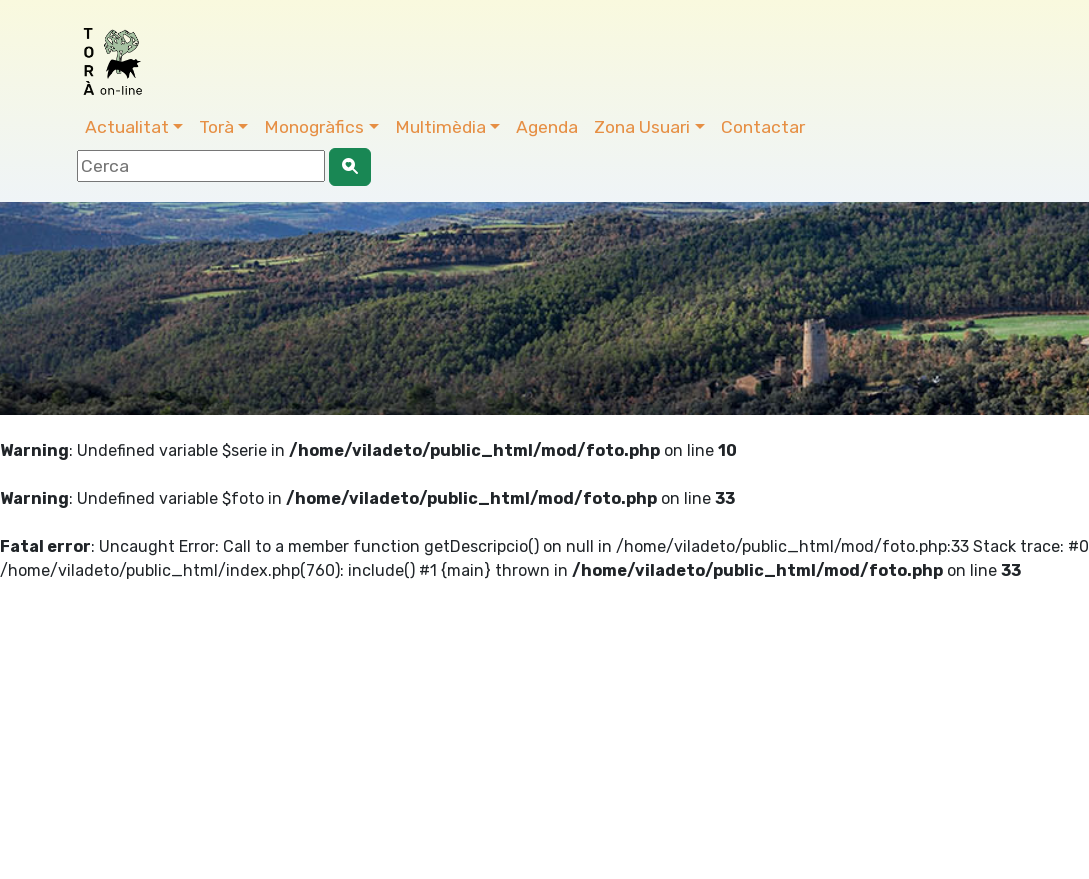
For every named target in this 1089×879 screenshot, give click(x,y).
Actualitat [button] (127, 127)
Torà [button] (216, 127)
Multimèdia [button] (440, 127)
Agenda (547, 127)
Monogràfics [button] (314, 127)
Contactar (763, 127)
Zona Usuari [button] (642, 127)
